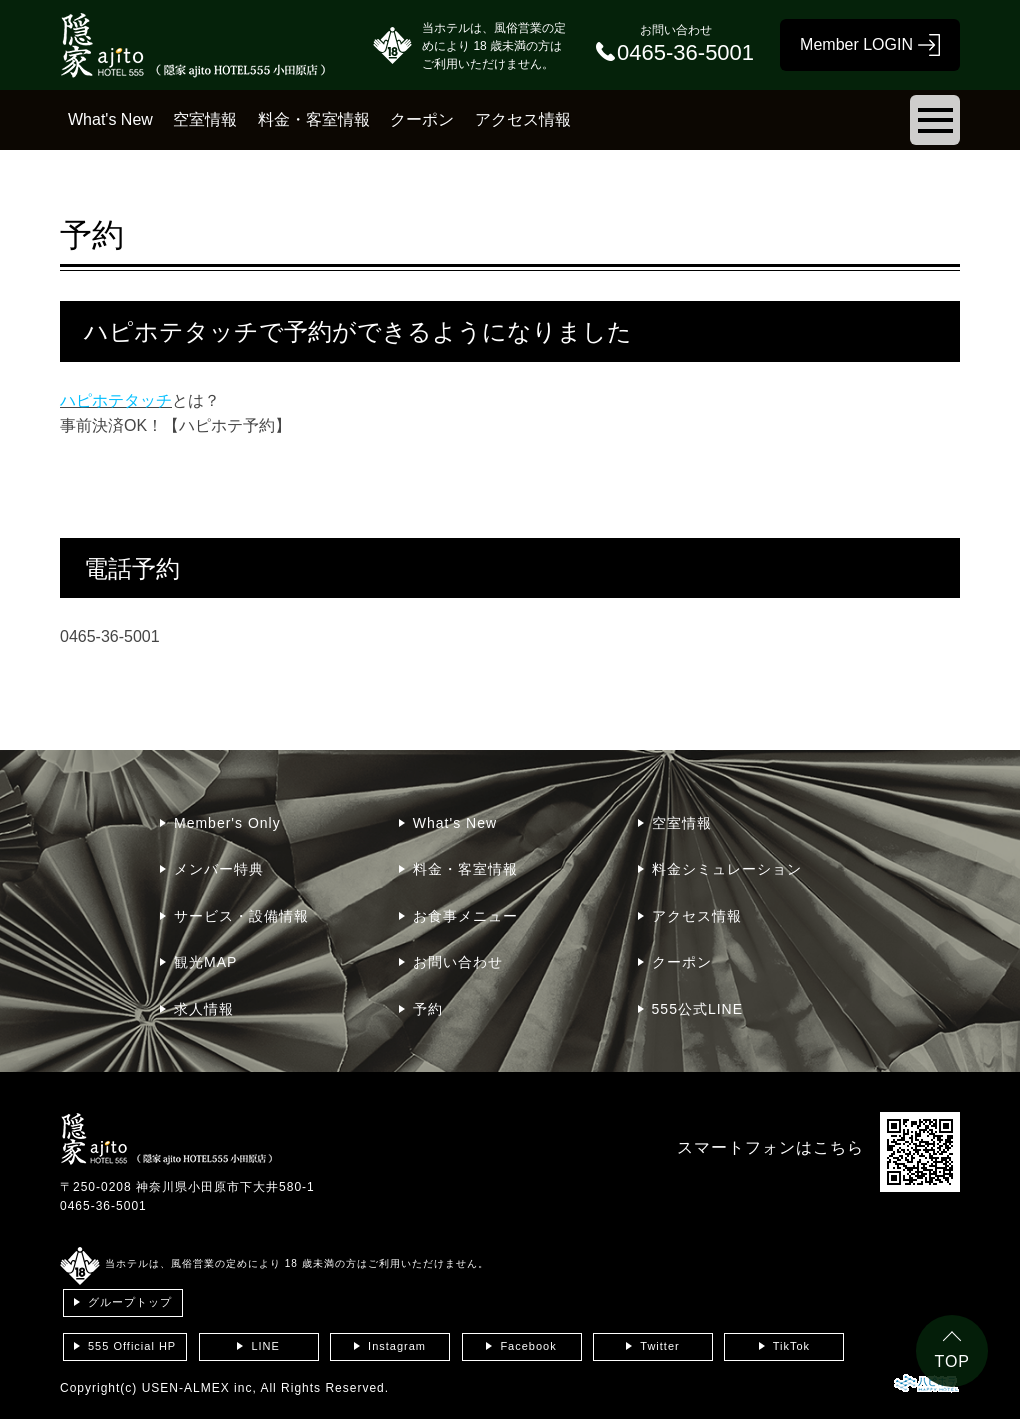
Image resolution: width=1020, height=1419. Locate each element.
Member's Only (227, 823)
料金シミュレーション (727, 869)
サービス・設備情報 (241, 916)
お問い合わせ (458, 962)
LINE (265, 1346)
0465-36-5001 (103, 1206)
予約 (428, 1009)
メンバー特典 (219, 869)
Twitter (659, 1346)
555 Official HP (132, 1346)
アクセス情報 (523, 119)
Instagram (397, 1346)
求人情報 (204, 1009)
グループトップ (130, 1302)
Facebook (528, 1346)
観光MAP (205, 962)
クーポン (422, 119)
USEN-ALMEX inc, (199, 1388)
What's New (110, 119)
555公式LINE (697, 1009)
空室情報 (205, 119)
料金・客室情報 (314, 119)
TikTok (791, 1346)
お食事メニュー (465, 916)
